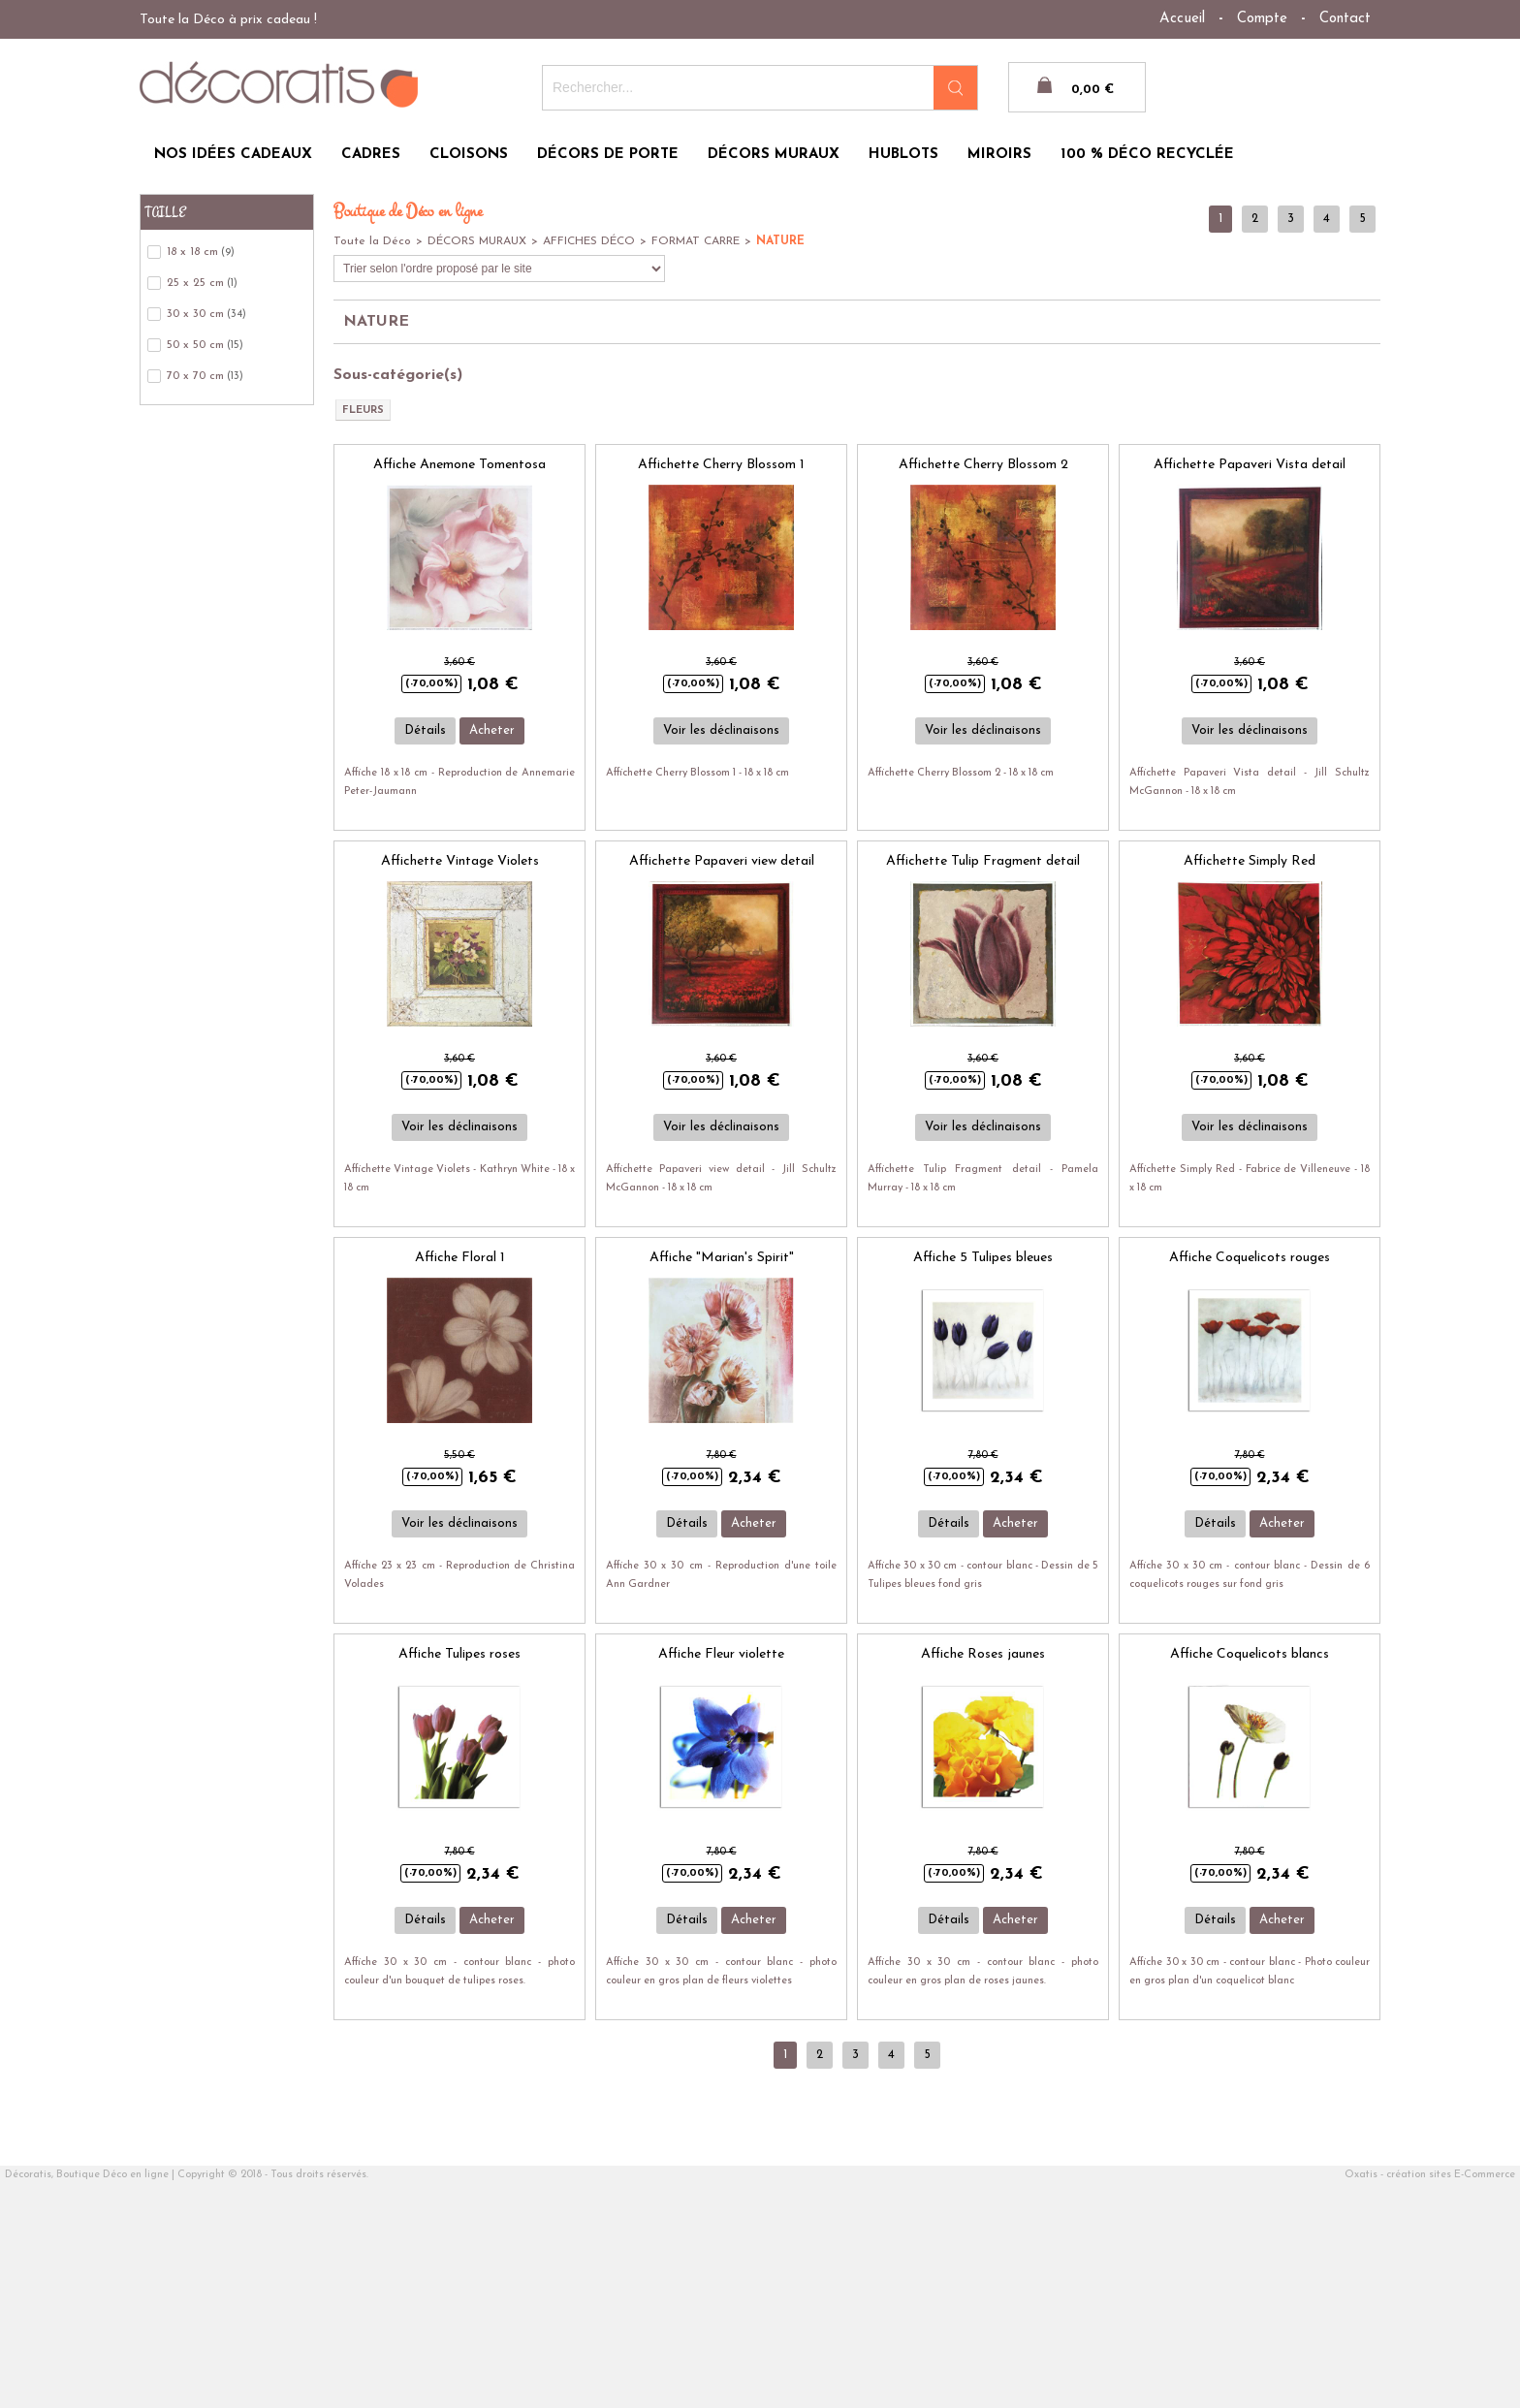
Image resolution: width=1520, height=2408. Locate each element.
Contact (1345, 19)
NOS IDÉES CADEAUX (233, 154)
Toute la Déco (372, 241)
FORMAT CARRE (695, 241)
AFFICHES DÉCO (589, 241)
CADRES (370, 154)
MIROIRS (999, 154)
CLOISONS (468, 154)
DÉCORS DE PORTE (608, 154)
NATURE (780, 241)
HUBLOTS (903, 154)
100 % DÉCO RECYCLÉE (1147, 154)
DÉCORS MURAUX (773, 154)
